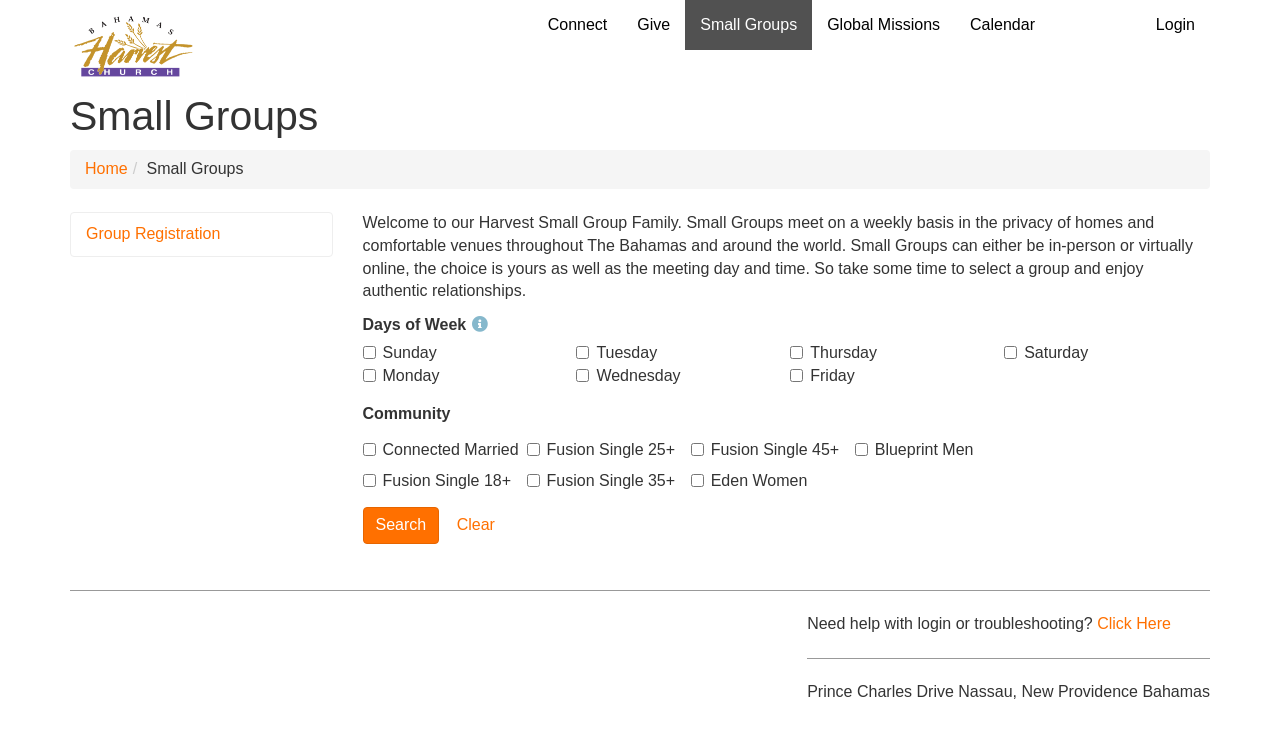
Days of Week (426, 324)
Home (106, 168)
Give (653, 24)
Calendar (1002, 24)
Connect (578, 24)
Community (407, 413)
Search (401, 524)
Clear (476, 524)
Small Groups (748, 24)
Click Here (1134, 623)
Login (1175, 24)
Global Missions (883, 24)
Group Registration (153, 233)
